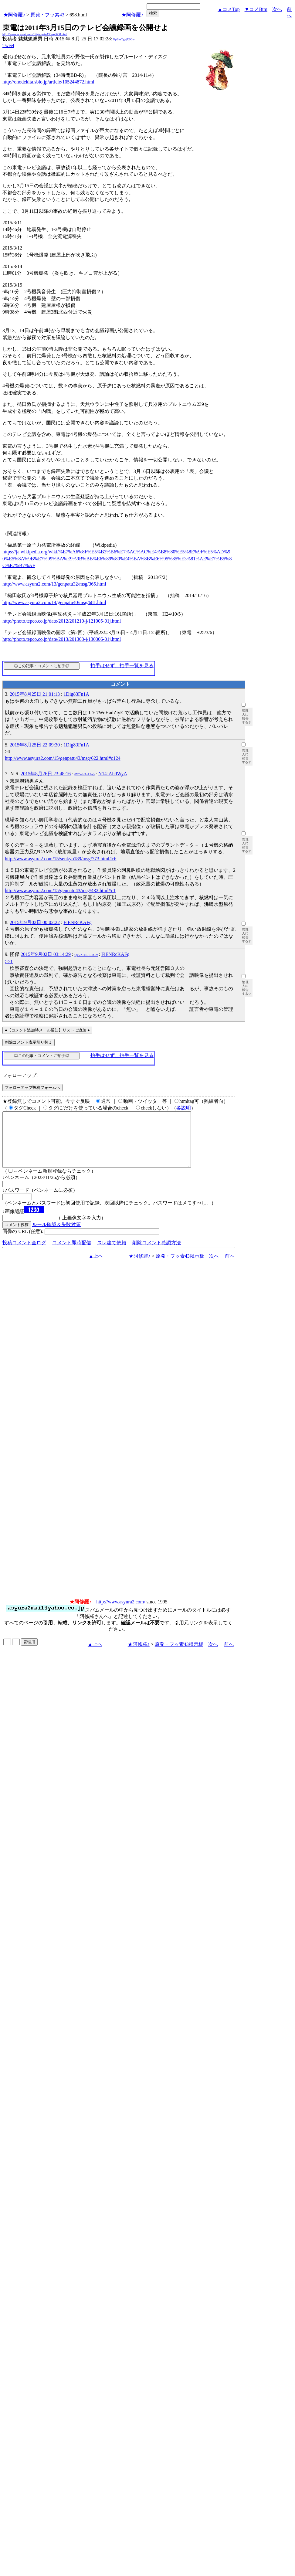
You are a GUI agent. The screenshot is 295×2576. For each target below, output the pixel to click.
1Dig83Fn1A (76, 694)
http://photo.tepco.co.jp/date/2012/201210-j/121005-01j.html (61, 621)
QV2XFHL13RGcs (86, 955)
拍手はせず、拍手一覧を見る (122, 665)
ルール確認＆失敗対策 (56, 1235)
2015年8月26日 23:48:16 (46, 773)
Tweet (8, 45)
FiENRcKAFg (77, 922)
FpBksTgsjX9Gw (124, 39)
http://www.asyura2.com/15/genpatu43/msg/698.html (34, 34)
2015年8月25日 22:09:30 (35, 744)
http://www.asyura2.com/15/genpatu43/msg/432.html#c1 (60, 890)
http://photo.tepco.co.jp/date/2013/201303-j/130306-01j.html (61, 639)
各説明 (183, 1107)
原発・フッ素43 (47, 14)
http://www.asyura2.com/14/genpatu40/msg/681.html (54, 602)
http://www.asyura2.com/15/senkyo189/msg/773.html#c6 (60, 858)
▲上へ (96, 1266)
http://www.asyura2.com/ (120, 1612)
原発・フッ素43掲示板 (180, 1266)
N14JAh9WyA (112, 773)
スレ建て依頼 (111, 1253)
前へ (230, 1266)
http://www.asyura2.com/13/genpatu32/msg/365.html (54, 583)
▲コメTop (229, 9)
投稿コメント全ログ (24, 1253)
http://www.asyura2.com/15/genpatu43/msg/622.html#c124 (62, 758)
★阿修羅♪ (14, 14)
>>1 (9, 961)
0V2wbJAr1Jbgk (84, 774)
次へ (277, 9)
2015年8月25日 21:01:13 (35, 694)
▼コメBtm (256, 9)
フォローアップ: (20, 1075)
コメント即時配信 (71, 1253)
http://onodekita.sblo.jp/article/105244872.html (48, 81)
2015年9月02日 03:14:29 (46, 954)
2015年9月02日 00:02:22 (35, 922)
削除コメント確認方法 (156, 1253)
